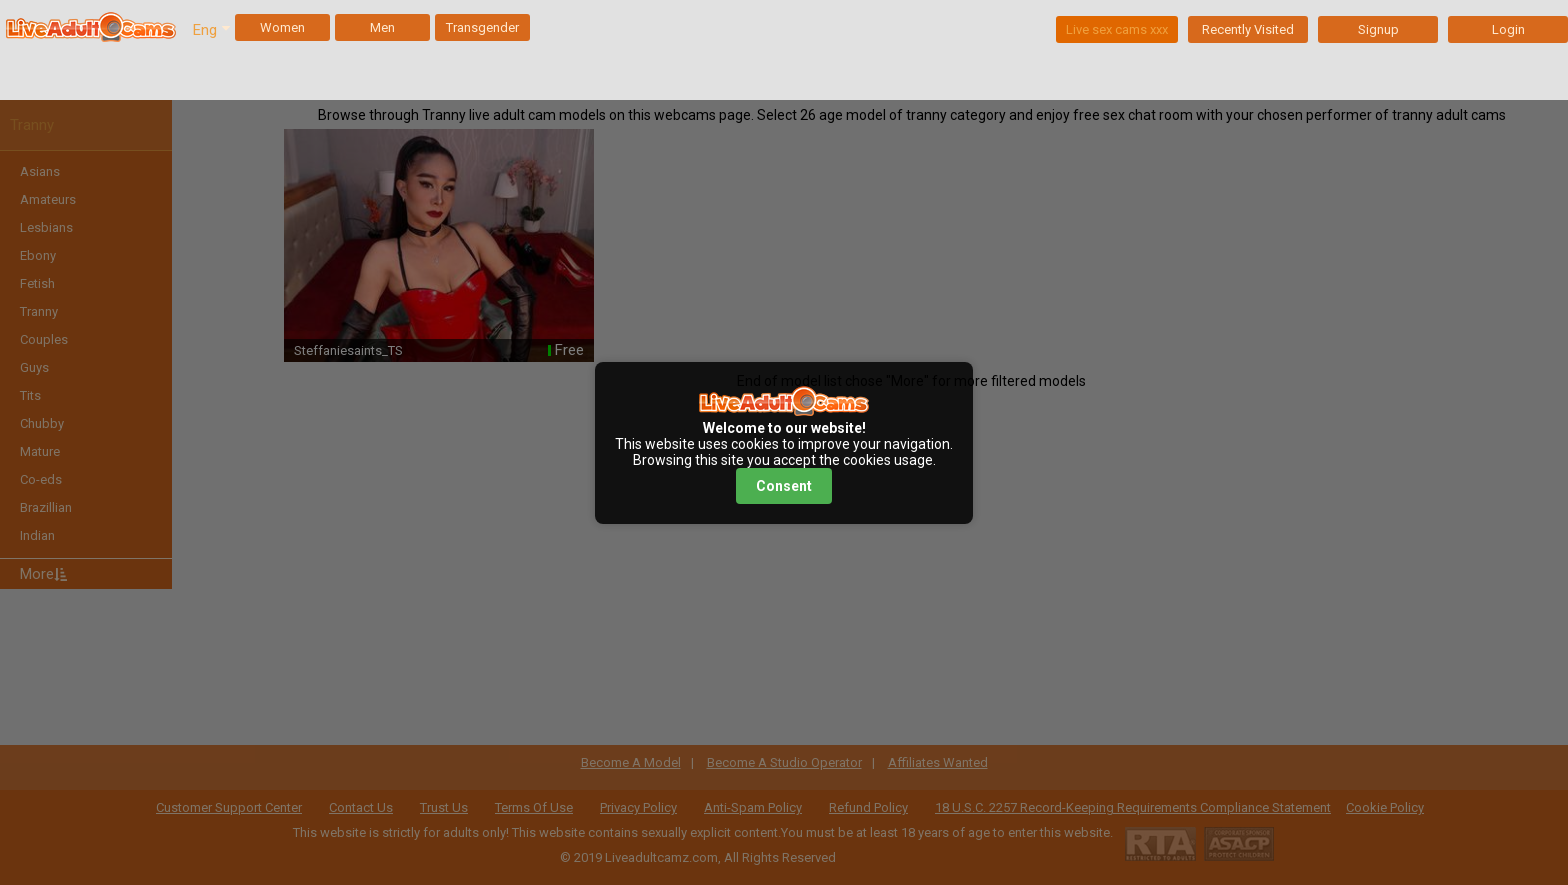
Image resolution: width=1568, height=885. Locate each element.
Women (282, 27)
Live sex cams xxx (1117, 29)
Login (1508, 29)
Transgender (482, 27)
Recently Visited (1248, 29)
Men (382, 27)
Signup (1378, 29)
